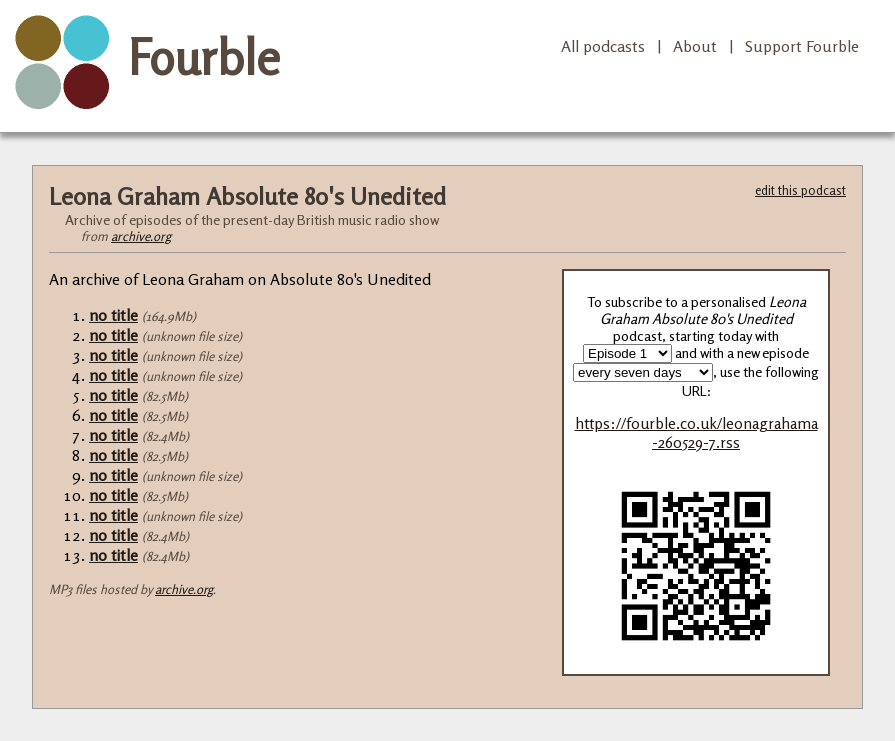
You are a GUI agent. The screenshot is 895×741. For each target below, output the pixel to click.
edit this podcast (800, 190)
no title (113, 315)
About (695, 46)
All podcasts (603, 46)
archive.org (141, 236)
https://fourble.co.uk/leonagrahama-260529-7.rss (696, 433)
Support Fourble (802, 46)
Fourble (204, 57)
